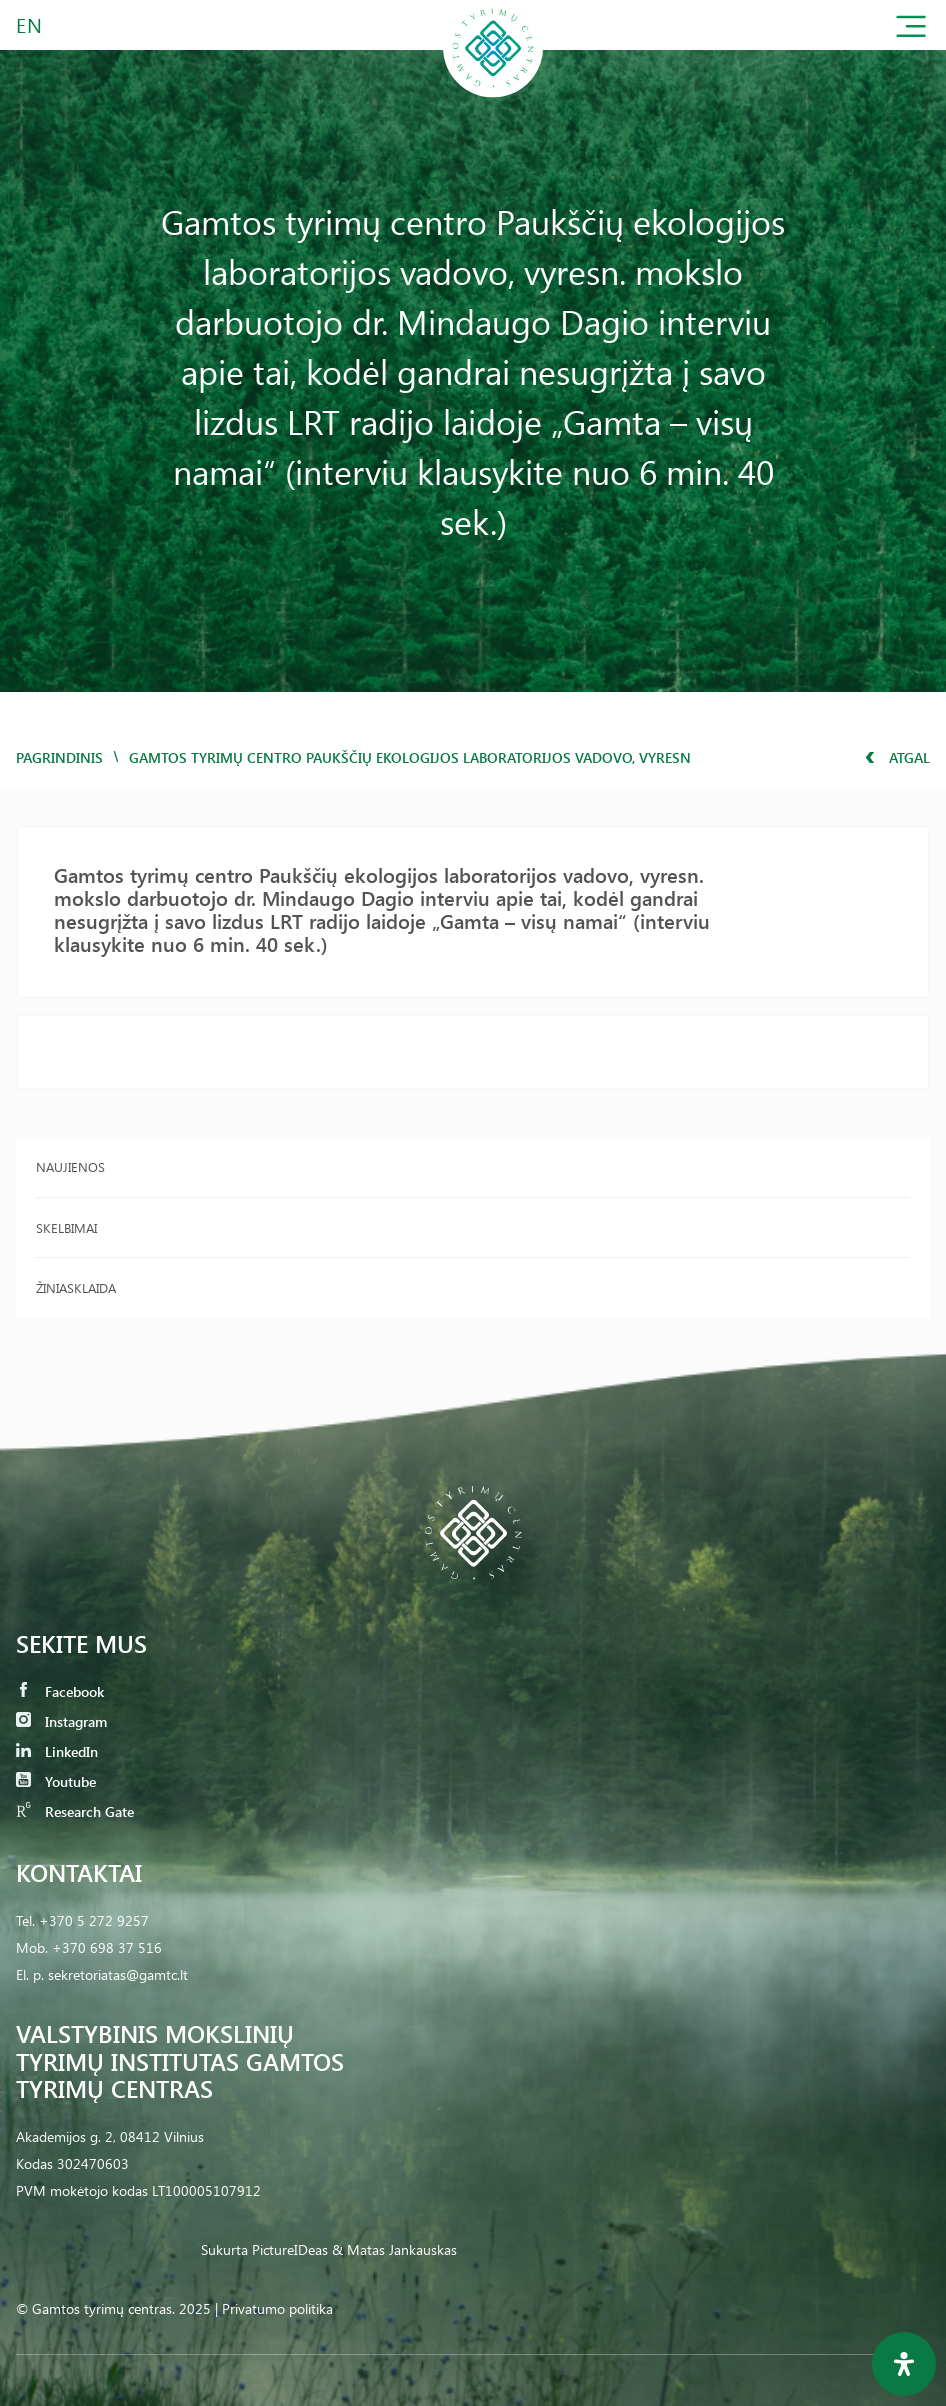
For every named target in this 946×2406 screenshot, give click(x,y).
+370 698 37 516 (107, 1947)
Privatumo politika (277, 2308)
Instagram (61, 1721)
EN (30, 24)
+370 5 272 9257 (94, 1920)
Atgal (897, 757)
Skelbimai (66, 1227)
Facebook (60, 1691)
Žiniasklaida (76, 1287)
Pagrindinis (59, 757)
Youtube (56, 1781)
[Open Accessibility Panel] (904, 2364)
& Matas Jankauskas (394, 2249)
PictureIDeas (290, 2249)
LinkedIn (57, 1751)
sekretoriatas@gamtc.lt (118, 1974)
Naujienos (70, 1166)
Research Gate (75, 1811)
